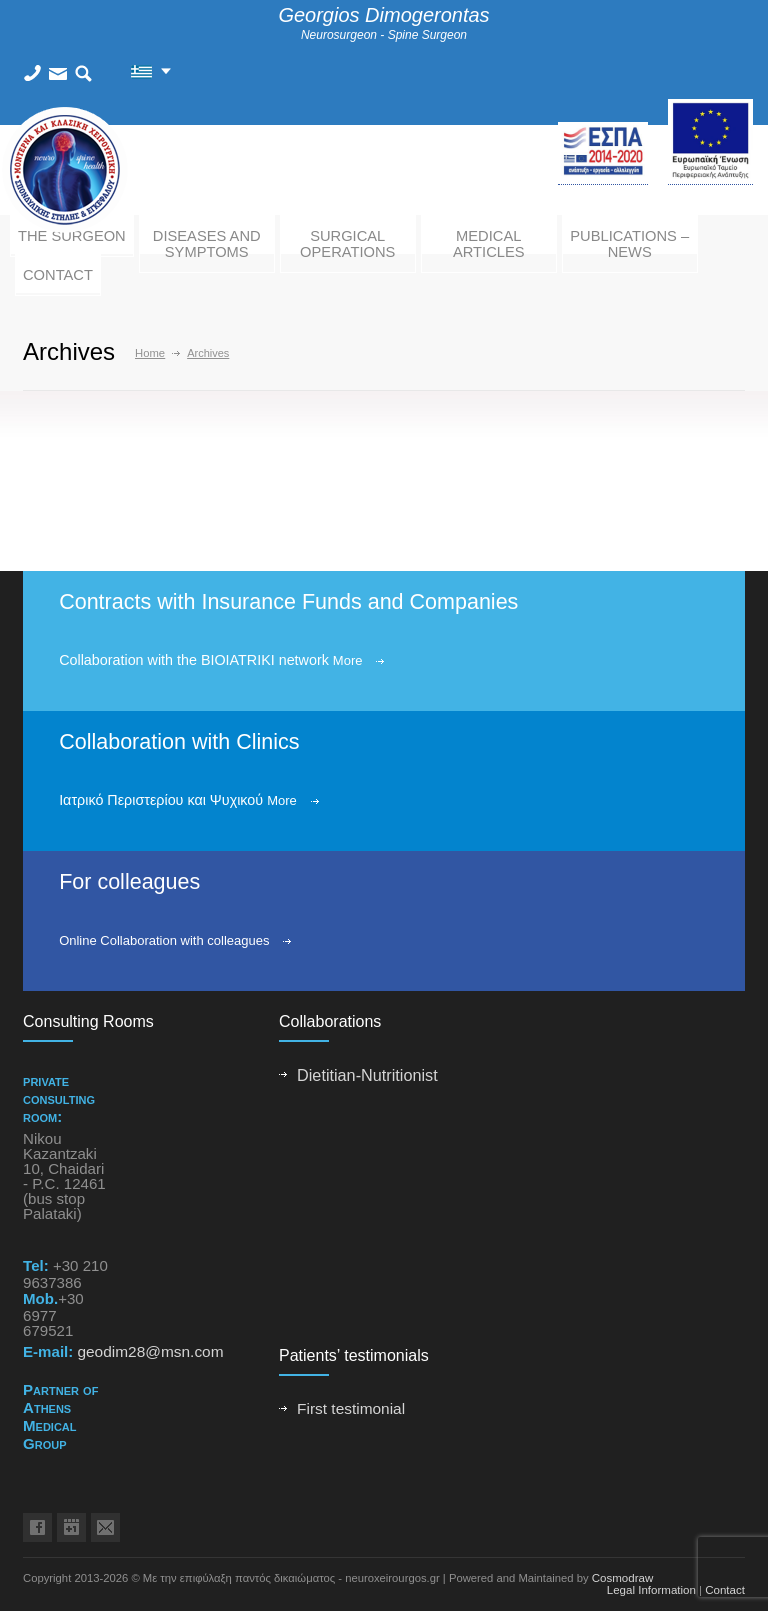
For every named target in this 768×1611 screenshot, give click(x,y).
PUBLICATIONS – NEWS (629, 244)
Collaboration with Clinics (179, 742)
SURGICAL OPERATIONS (347, 244)
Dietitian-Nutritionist (367, 1075)
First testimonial (351, 1408)
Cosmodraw (623, 1578)
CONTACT (58, 275)
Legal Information (651, 1590)
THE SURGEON (72, 236)
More (348, 660)
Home (150, 353)
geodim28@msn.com (150, 1351)
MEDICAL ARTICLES (489, 244)
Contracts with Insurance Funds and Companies (288, 602)
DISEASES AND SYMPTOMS (207, 244)
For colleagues (129, 882)
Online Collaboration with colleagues (164, 940)
